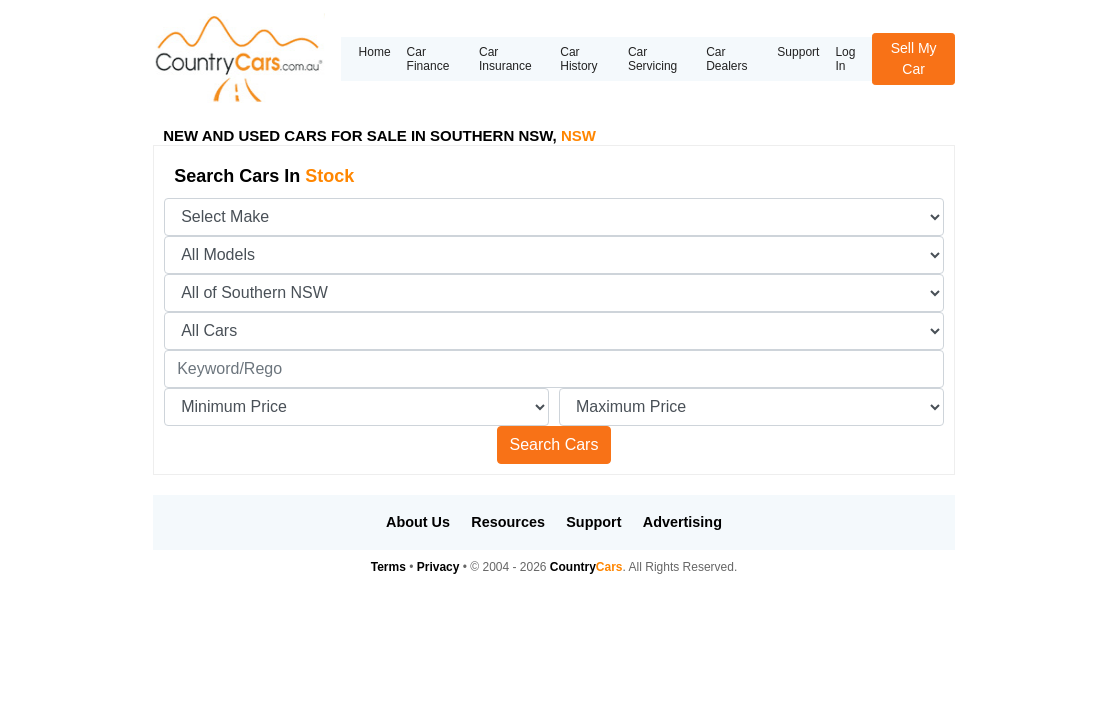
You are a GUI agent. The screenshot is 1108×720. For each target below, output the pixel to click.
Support (798, 52)
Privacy (438, 567)
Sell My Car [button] (914, 58)
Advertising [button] (682, 522)
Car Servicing (652, 59)
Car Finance (428, 59)
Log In (845, 59)
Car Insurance (505, 59)
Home (375, 52)
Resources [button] (508, 522)
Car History (578, 59)
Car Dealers (726, 59)
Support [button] (593, 522)
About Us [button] (418, 522)
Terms (388, 567)
